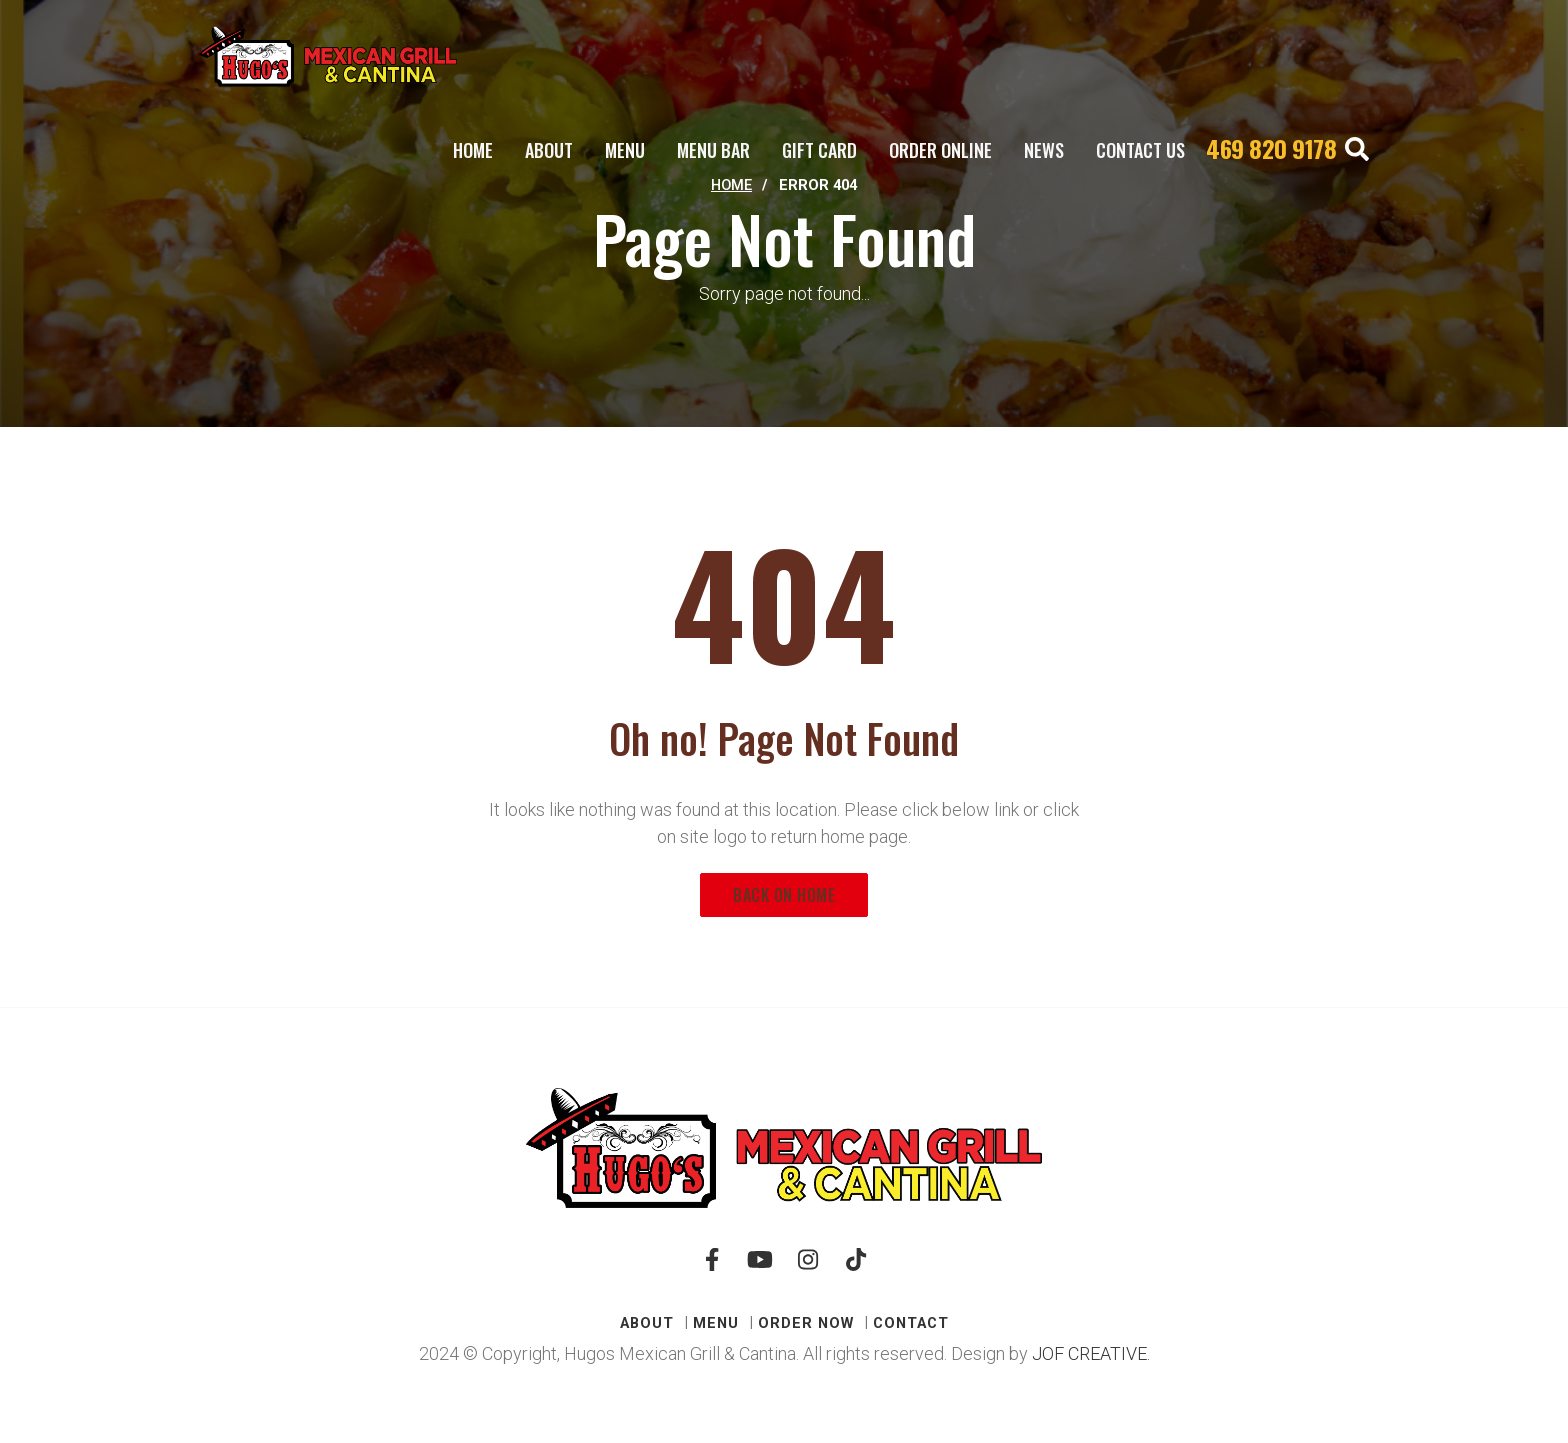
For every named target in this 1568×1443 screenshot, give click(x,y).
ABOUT (549, 150)
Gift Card (819, 150)
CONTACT (911, 1323)
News (1044, 150)
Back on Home (784, 895)
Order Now (806, 1323)
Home (473, 150)
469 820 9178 (1271, 148)
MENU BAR (713, 150)
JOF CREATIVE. (1091, 1353)
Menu (625, 150)
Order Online (940, 150)
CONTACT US (1140, 150)
